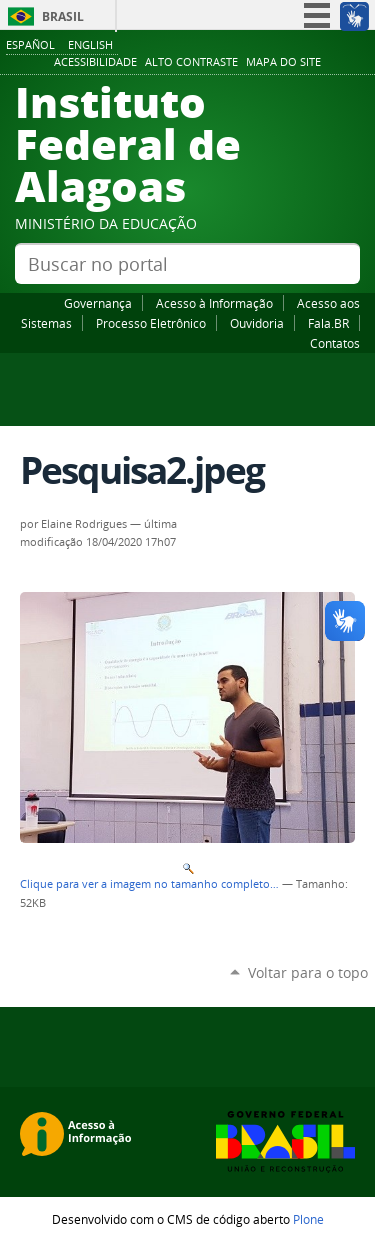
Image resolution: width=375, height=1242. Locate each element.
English (90, 44)
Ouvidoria (257, 323)
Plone (308, 1219)
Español (30, 44)
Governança (98, 303)
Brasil (63, 16)
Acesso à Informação (214, 303)
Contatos (335, 343)
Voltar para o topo (308, 972)
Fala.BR (328, 323)
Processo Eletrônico (151, 323)
